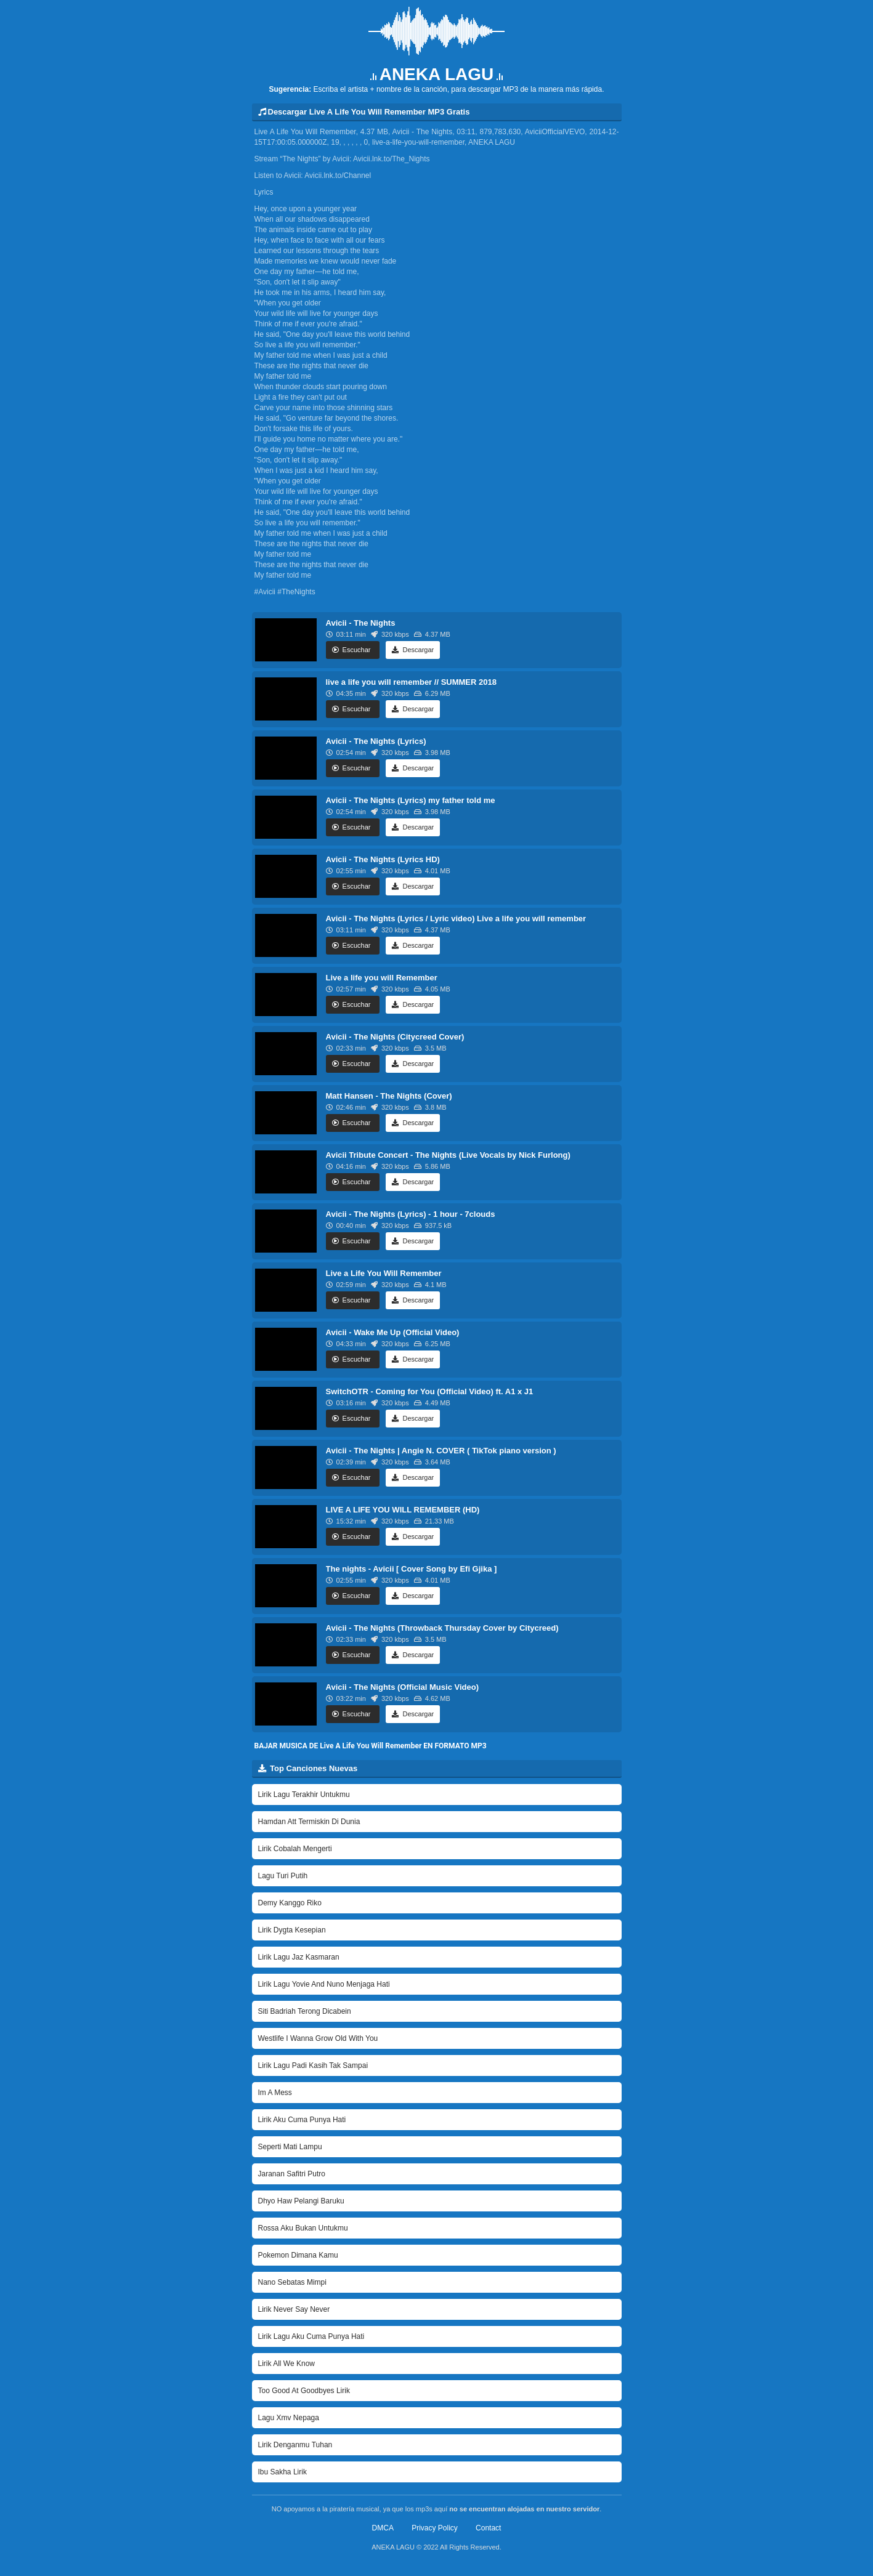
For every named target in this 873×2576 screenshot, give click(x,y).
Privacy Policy (435, 2528)
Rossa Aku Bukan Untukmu (303, 2228)
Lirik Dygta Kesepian (292, 1930)
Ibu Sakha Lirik (282, 2472)
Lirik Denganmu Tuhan (295, 2445)
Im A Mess (275, 2092)
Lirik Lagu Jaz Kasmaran (298, 1957)
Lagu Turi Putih (283, 1875)
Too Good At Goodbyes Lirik (304, 2390)
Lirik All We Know (286, 2363)
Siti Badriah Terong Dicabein (304, 2011)
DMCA (383, 2528)
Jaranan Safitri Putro (291, 2174)
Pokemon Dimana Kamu (298, 2255)
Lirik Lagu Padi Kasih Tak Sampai (313, 2065)
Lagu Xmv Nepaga (288, 2417)
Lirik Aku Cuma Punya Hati (302, 2119)
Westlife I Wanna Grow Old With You (318, 2038)
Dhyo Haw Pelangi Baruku (301, 2201)
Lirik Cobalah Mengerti (295, 1848)
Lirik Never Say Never (294, 2309)
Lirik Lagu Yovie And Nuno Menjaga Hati (324, 1984)
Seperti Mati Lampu (290, 2146)
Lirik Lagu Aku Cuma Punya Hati (311, 2336)
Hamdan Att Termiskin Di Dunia (309, 1821)
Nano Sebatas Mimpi (292, 2282)
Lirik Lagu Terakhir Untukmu (304, 1794)
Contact (488, 2528)
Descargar (413, 649)
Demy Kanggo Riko (290, 1903)
